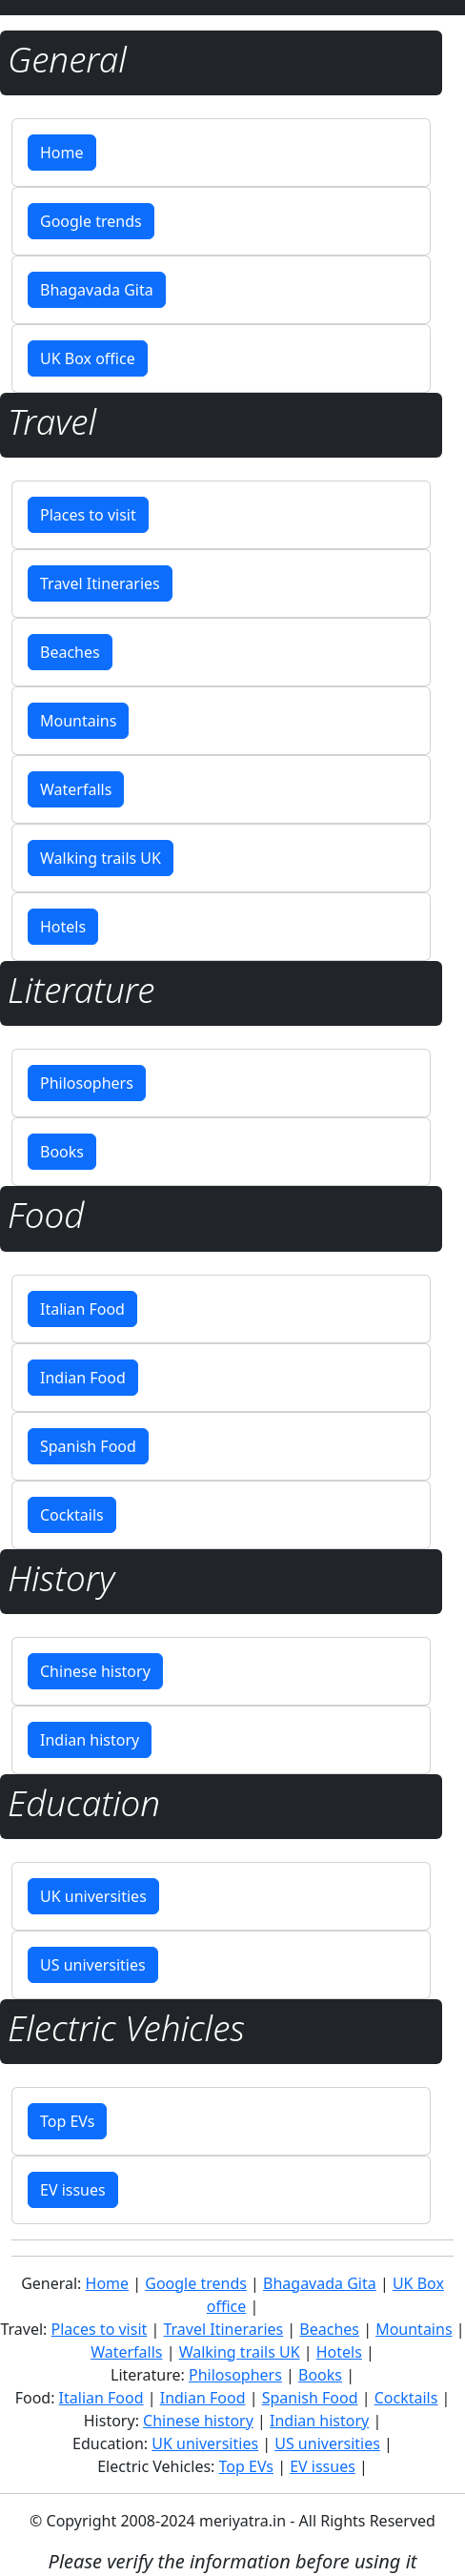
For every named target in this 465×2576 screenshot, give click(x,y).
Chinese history (95, 1671)
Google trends (91, 221)
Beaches (70, 652)
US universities (93, 1964)
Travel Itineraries (100, 583)
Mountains (78, 720)
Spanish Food (88, 1446)
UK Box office (87, 358)
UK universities (93, 1896)
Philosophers (86, 1083)
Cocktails (72, 1514)
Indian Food (83, 1377)
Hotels (63, 926)
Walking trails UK (100, 858)
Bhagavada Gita (96, 289)
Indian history (89, 1739)
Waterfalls (75, 789)
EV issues (73, 2189)
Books (62, 1151)
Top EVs (67, 2121)
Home (62, 152)
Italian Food (82, 1308)
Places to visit (88, 514)
